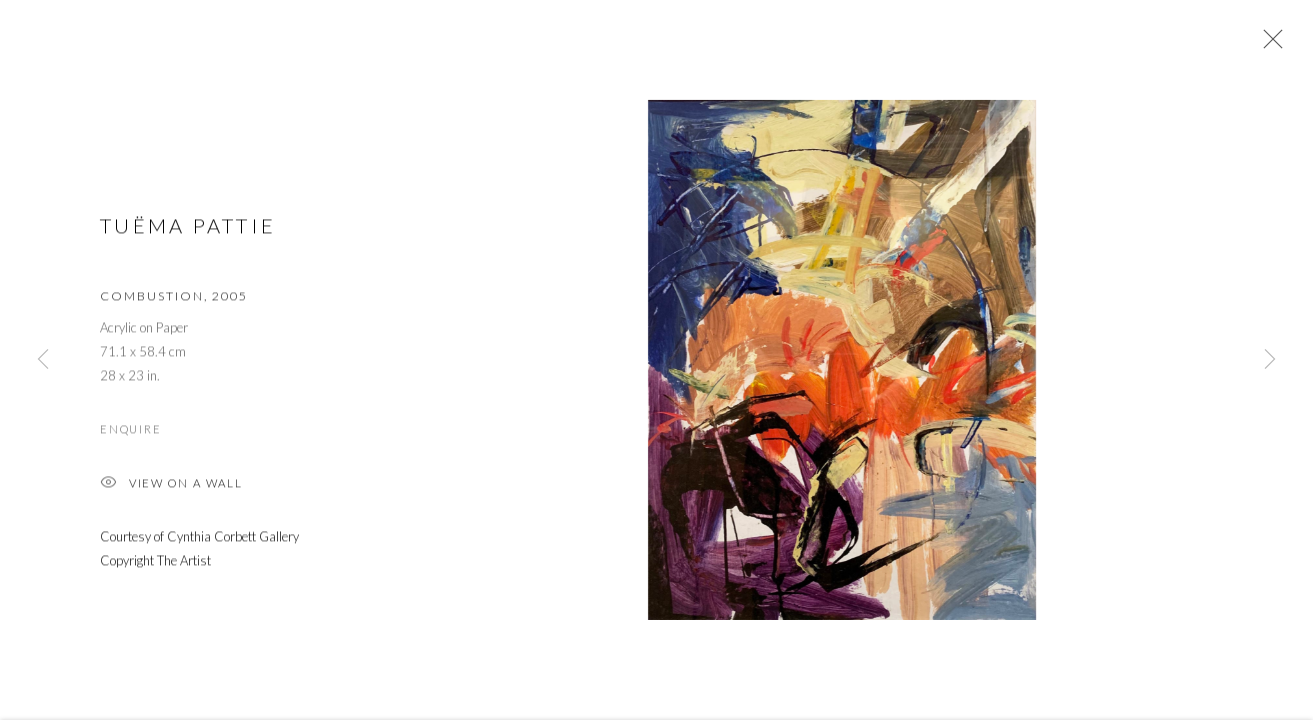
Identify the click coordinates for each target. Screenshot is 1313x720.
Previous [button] (43, 360)
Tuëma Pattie (188, 228)
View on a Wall (171, 486)
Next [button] (1270, 360)
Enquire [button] (130, 430)
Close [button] (1268, 45)
